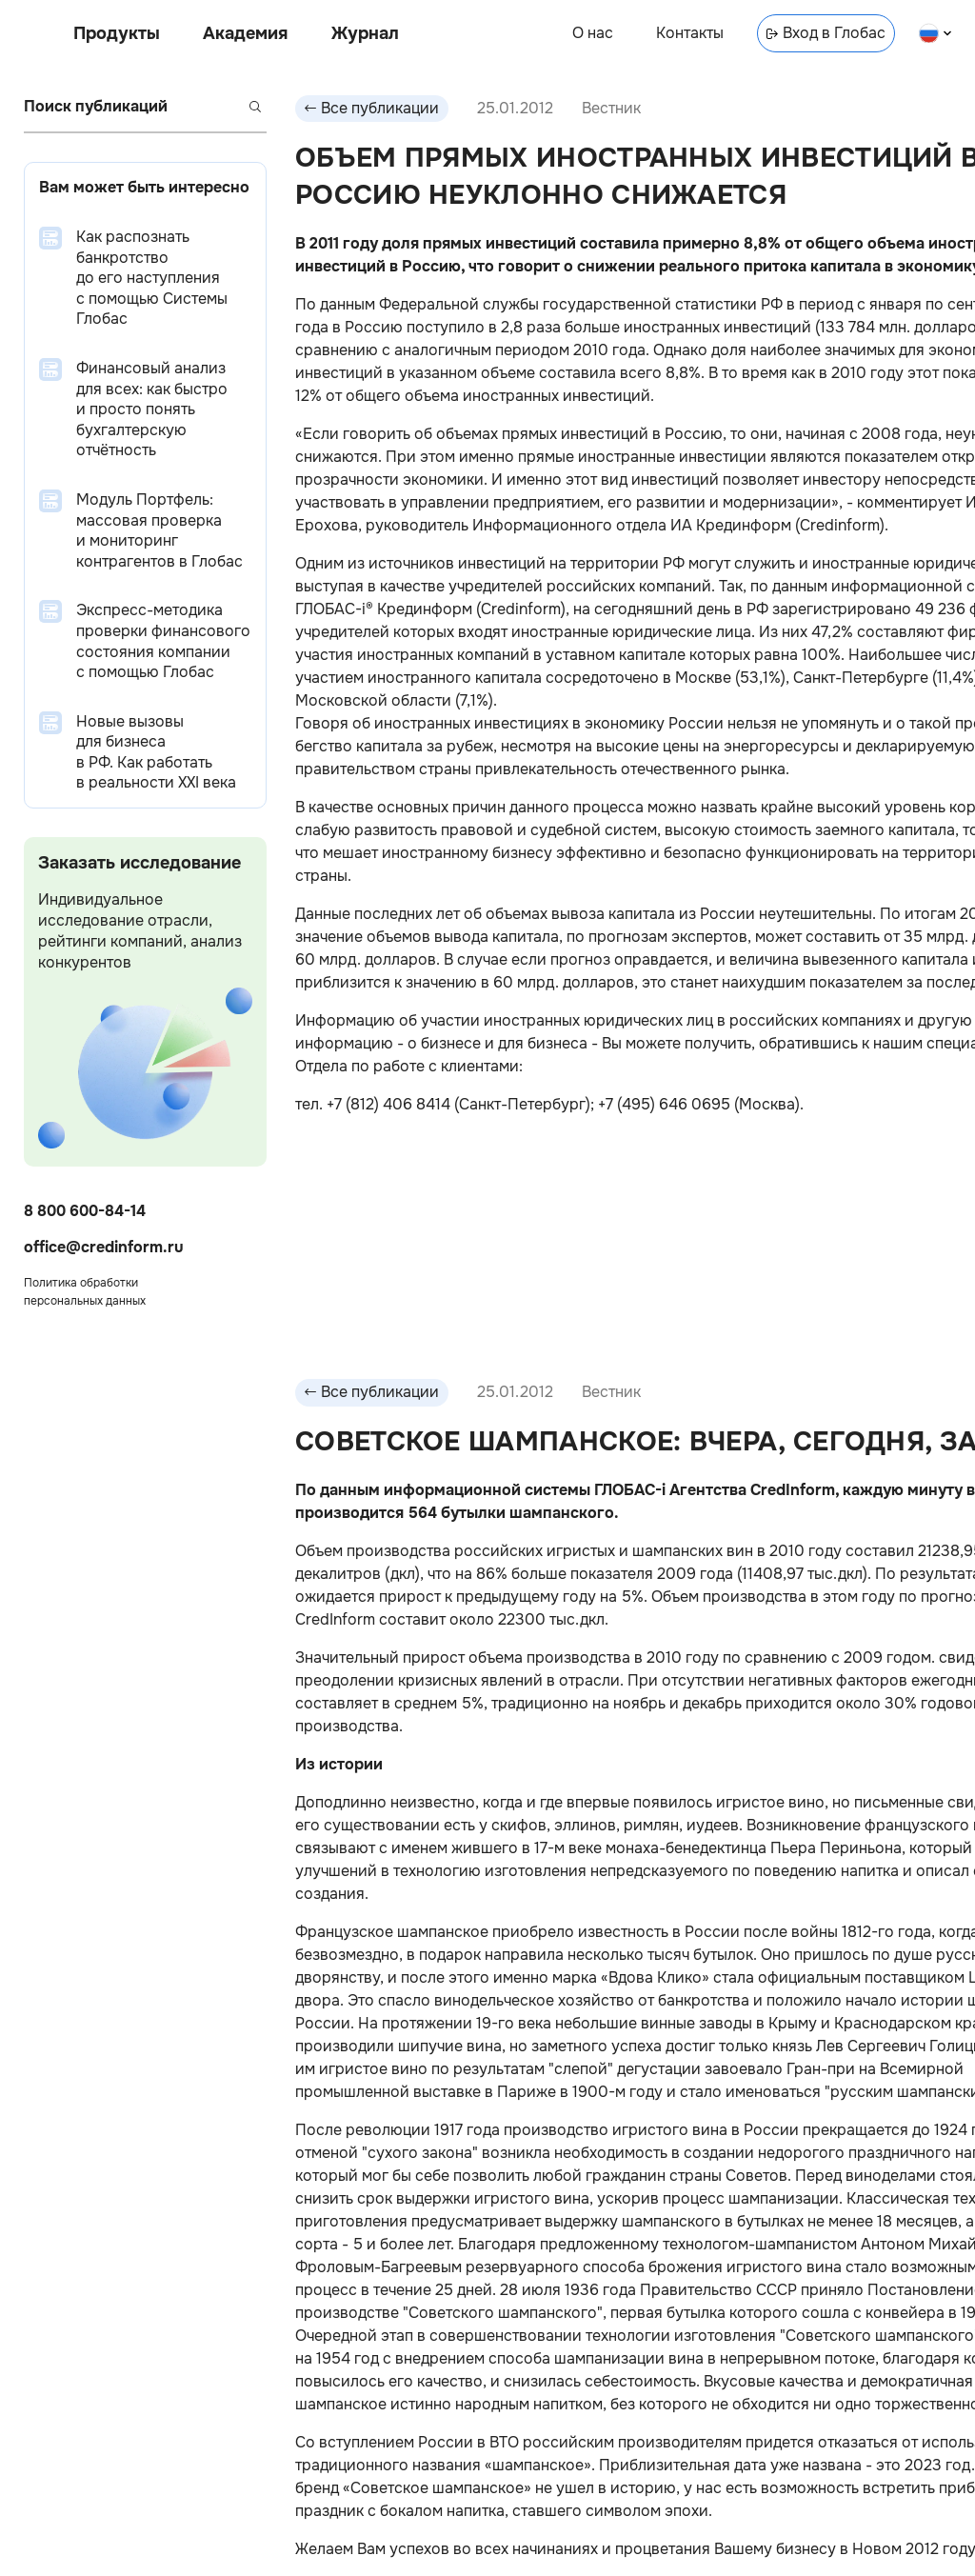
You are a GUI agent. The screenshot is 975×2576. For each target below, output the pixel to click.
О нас (592, 33)
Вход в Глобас (825, 33)
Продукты (116, 33)
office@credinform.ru (104, 1247)
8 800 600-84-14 (85, 1211)
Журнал (365, 33)
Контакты (690, 33)
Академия (245, 33)
